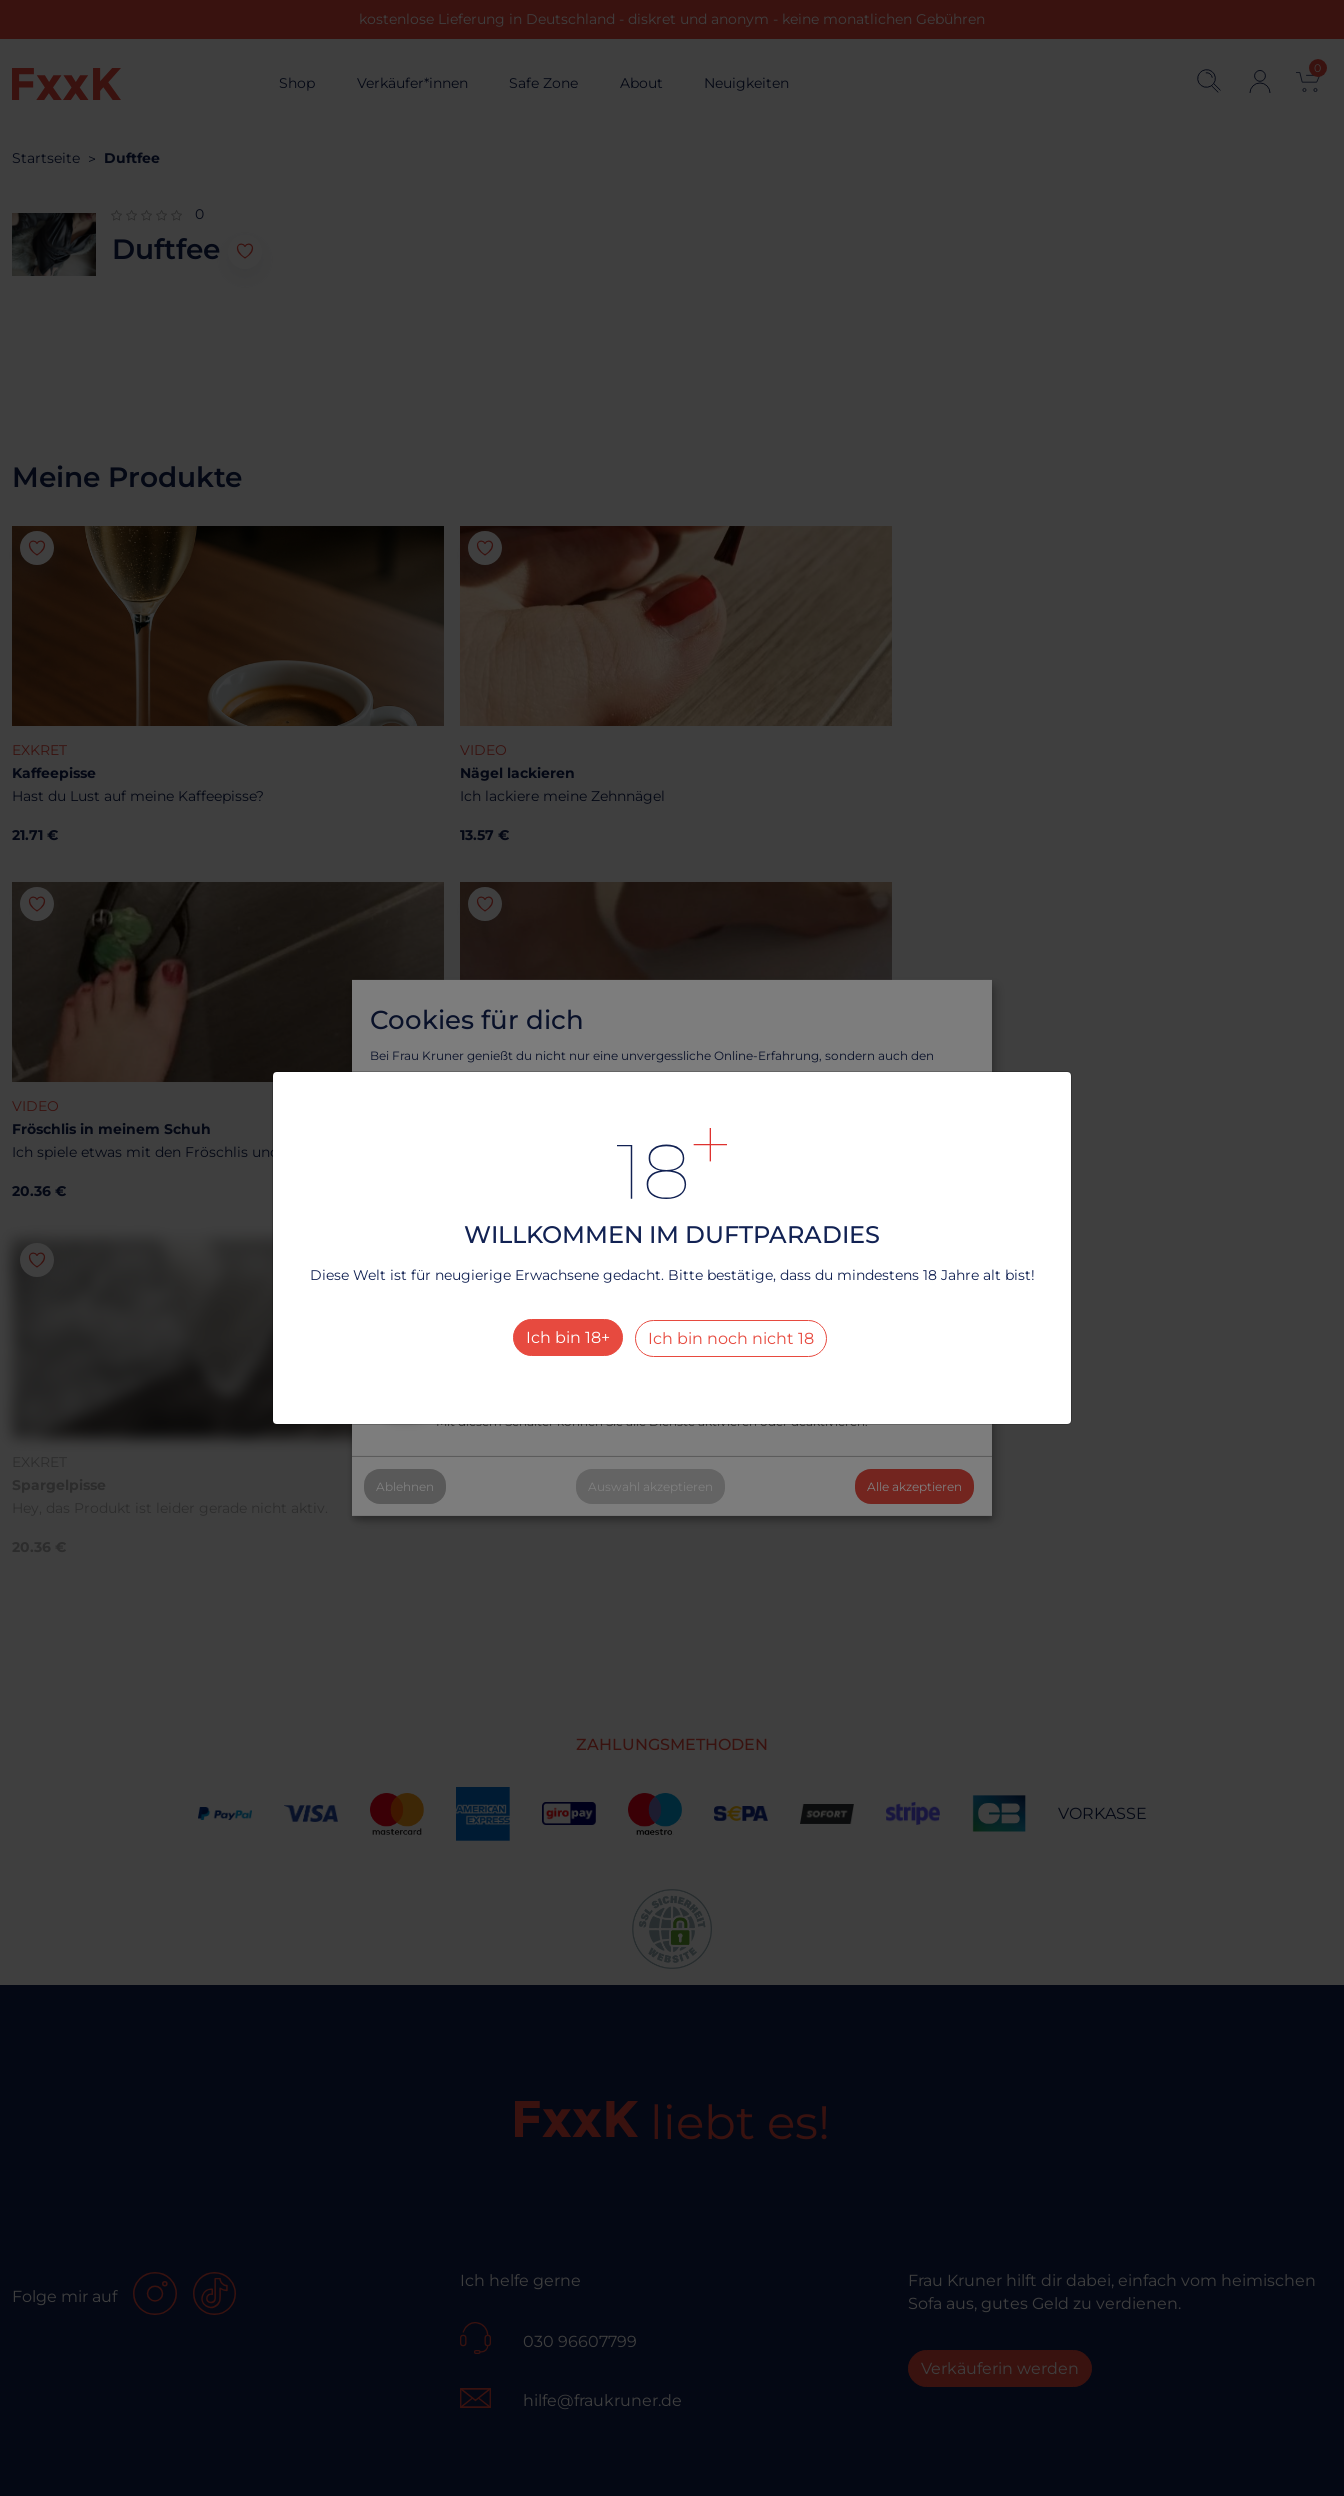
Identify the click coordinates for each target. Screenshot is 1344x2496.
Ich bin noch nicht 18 (731, 1338)
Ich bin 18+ (568, 1337)
